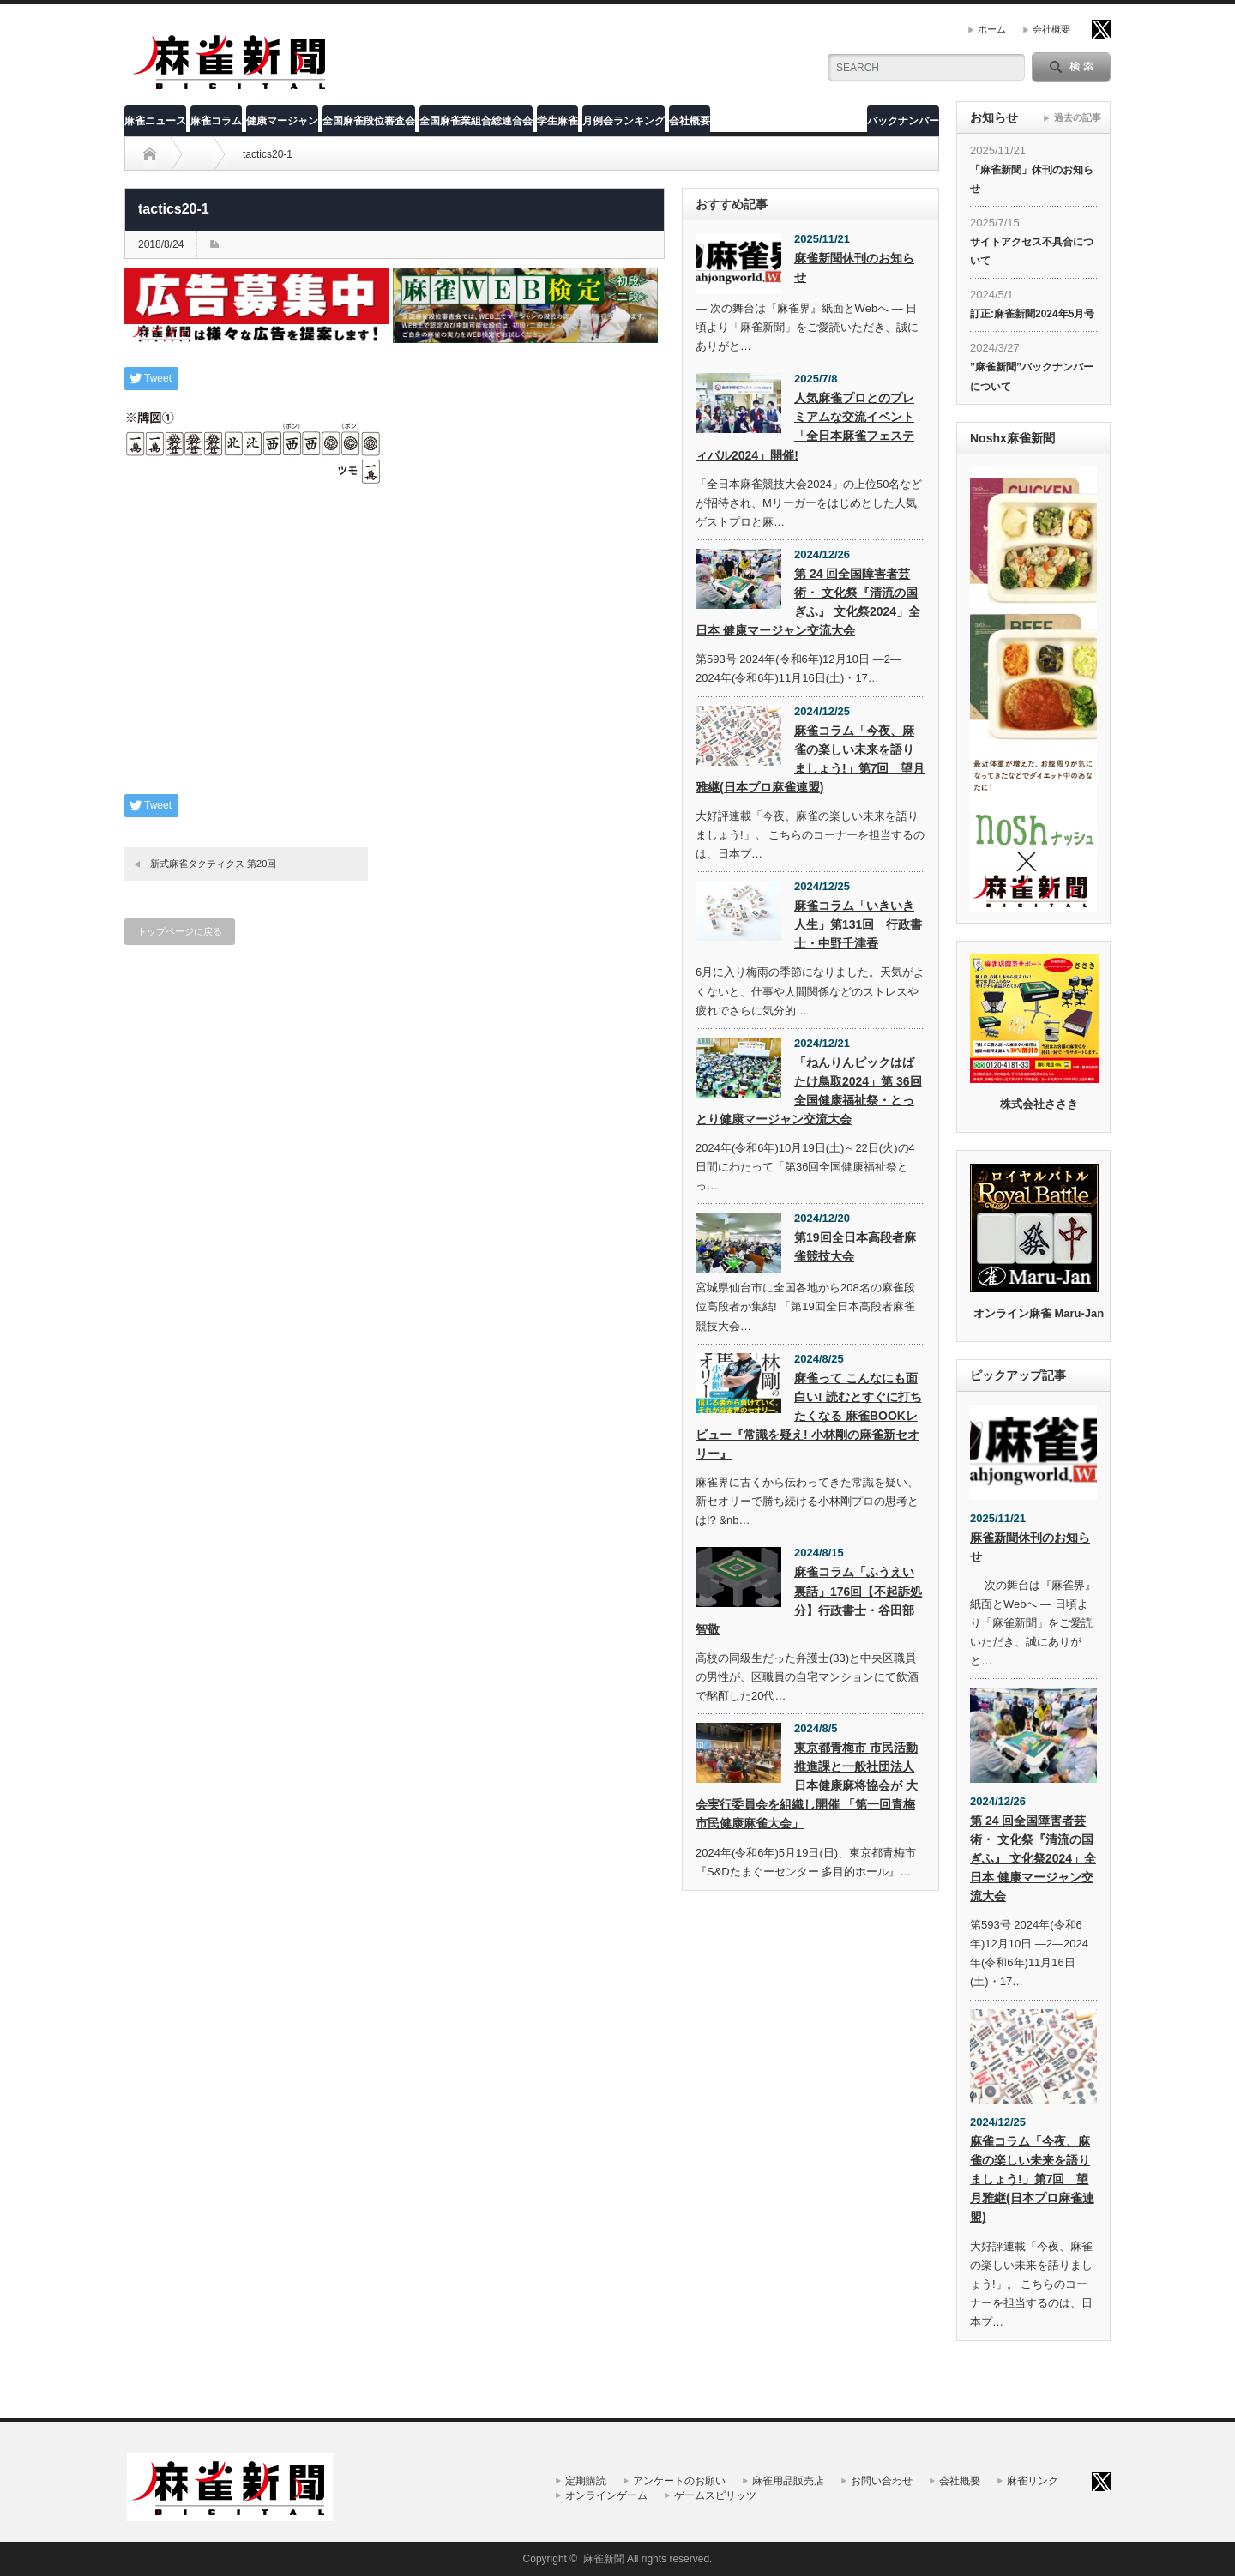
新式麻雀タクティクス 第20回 (213, 863)
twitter (1101, 29)
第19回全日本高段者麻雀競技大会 (855, 1247)
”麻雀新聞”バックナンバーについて (1031, 376)
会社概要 (1051, 29)
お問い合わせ (882, 2481)
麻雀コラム (216, 121)
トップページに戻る (179, 931)
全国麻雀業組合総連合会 (476, 121)
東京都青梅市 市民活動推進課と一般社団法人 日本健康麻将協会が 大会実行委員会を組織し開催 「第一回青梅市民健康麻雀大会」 (807, 1785)
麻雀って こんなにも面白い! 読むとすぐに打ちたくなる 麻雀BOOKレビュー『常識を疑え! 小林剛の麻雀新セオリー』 (809, 1415)
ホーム (992, 29)
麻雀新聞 (603, 2559)
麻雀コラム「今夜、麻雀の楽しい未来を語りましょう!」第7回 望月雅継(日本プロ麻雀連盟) (810, 759)
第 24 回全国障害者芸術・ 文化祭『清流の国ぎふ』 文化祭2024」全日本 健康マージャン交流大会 (808, 602)
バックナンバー (903, 121)
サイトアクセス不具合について (1031, 251)
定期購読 (585, 2481)
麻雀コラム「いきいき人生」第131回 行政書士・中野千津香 (858, 924)
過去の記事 (1077, 117)
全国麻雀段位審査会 (368, 121)
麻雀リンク (1032, 2481)
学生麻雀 (557, 121)
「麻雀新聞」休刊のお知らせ (1031, 179)
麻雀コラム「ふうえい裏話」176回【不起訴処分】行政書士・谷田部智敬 (809, 1600)
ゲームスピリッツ (715, 2495)
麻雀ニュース (155, 121)
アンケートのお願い (679, 2481)
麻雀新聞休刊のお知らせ (854, 267)
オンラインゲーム (606, 2495)
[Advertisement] (394, 653)
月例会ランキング (623, 121)
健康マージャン (282, 121)
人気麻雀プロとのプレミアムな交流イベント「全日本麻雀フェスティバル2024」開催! (805, 426)
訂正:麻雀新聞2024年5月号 (1032, 314)
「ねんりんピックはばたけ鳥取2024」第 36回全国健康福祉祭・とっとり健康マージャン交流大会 (809, 1091)
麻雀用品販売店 (788, 2481)
